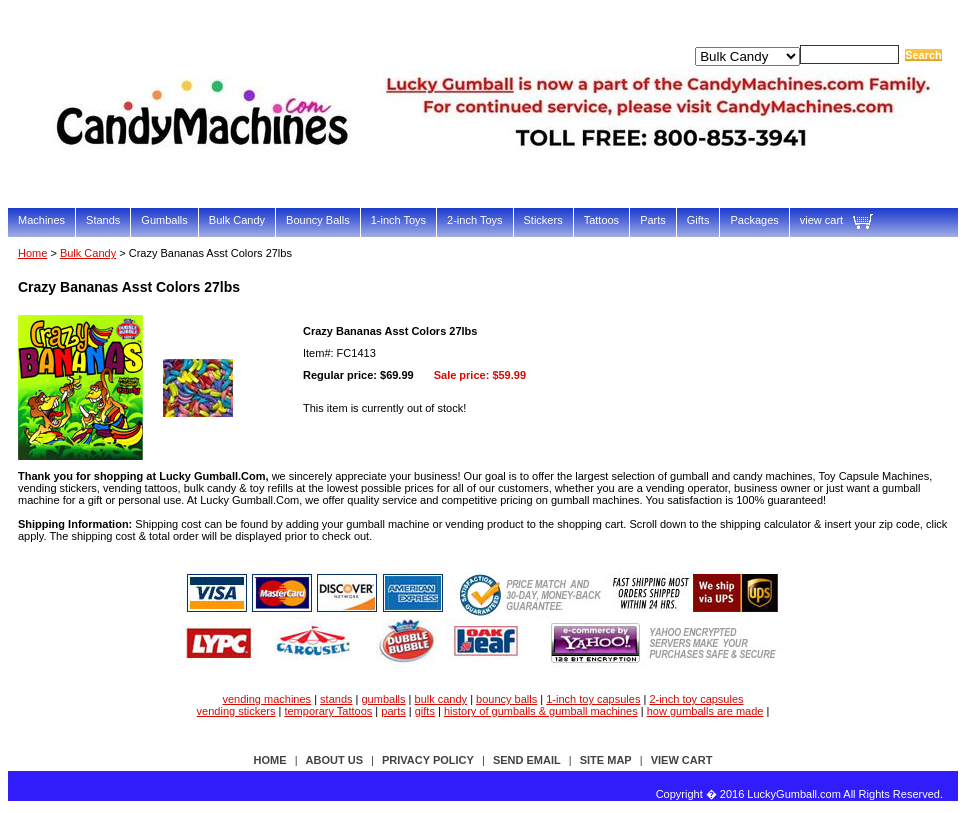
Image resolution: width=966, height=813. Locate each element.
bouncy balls (506, 699)
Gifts (698, 220)
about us (334, 760)
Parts (653, 220)
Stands (103, 220)
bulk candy (441, 699)
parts (393, 711)
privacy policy (428, 760)
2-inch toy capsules (696, 699)
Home (32, 253)
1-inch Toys (398, 220)
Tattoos (601, 220)
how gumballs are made (705, 711)
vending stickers (236, 711)
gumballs (384, 699)
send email (527, 760)
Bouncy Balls (318, 220)
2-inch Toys (474, 220)
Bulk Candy (237, 220)
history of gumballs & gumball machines (541, 711)
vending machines (266, 699)
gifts (425, 711)
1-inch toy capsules (593, 699)
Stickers (543, 220)
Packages (754, 220)
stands (336, 699)
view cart (821, 220)
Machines (41, 220)
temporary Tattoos (328, 711)
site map (606, 760)
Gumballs (164, 220)
